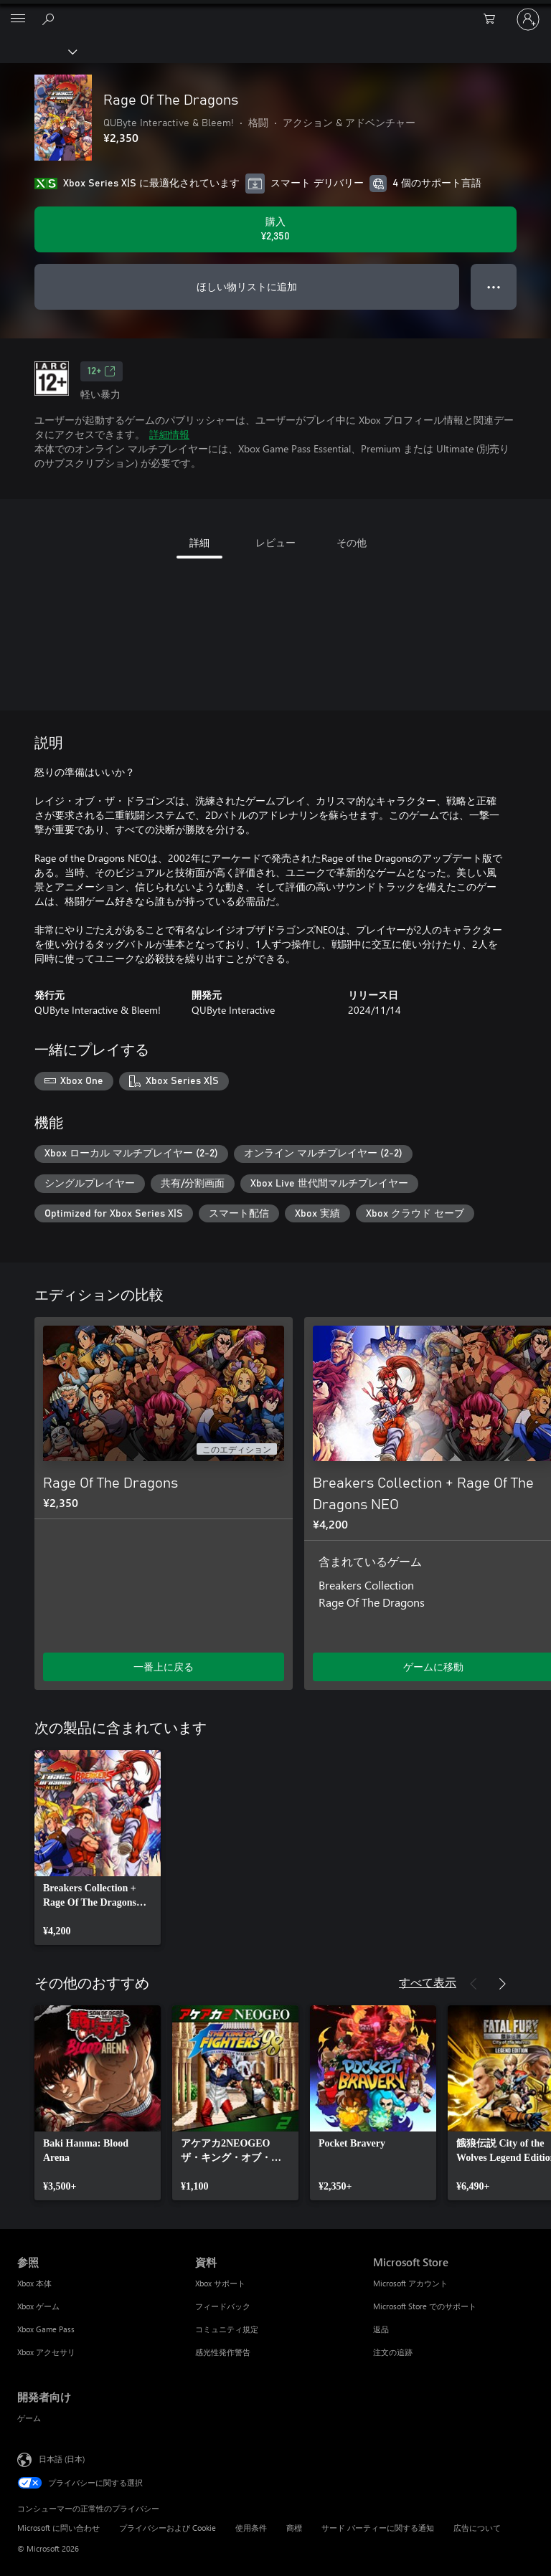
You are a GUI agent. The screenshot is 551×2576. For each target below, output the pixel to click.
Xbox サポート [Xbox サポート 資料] (220, 2283)
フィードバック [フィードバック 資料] (222, 2306)
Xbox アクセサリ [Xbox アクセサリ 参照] (46, 2352)
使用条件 (251, 2527)
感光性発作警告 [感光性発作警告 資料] (222, 2352)
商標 (294, 2527)
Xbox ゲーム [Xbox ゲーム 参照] (38, 2306)
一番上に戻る (163, 1666)
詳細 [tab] (199, 542)
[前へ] (473, 1295)
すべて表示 (427, 1982)
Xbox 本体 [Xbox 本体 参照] (34, 2283)
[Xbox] (38, 51)
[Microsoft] (274, 10)
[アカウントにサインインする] (528, 19)
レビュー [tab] (275, 542)
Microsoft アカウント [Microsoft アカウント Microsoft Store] (410, 2283)
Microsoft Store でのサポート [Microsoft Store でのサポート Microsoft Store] (424, 2306)
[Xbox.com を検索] (50, 18)
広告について (477, 2527)
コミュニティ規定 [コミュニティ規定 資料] (226, 2329)
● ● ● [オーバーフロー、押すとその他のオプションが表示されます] (494, 286)
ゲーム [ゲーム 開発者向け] (29, 2418)
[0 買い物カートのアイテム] (493, 19)
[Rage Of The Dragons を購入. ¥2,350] (275, 229)
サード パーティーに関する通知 (377, 2527)
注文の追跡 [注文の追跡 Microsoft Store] (393, 2352)
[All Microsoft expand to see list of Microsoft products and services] (18, 19)
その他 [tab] (351, 542)
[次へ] (502, 1295)
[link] (97, 1847)
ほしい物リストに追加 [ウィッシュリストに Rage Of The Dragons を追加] (247, 286)
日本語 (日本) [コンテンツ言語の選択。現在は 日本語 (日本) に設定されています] (62, 2458)
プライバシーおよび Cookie (167, 2527)
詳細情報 (169, 434)
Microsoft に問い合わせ (58, 2527)
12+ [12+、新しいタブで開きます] (102, 371)
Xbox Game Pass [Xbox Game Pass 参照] (46, 2329)
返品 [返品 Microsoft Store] (381, 2329)
